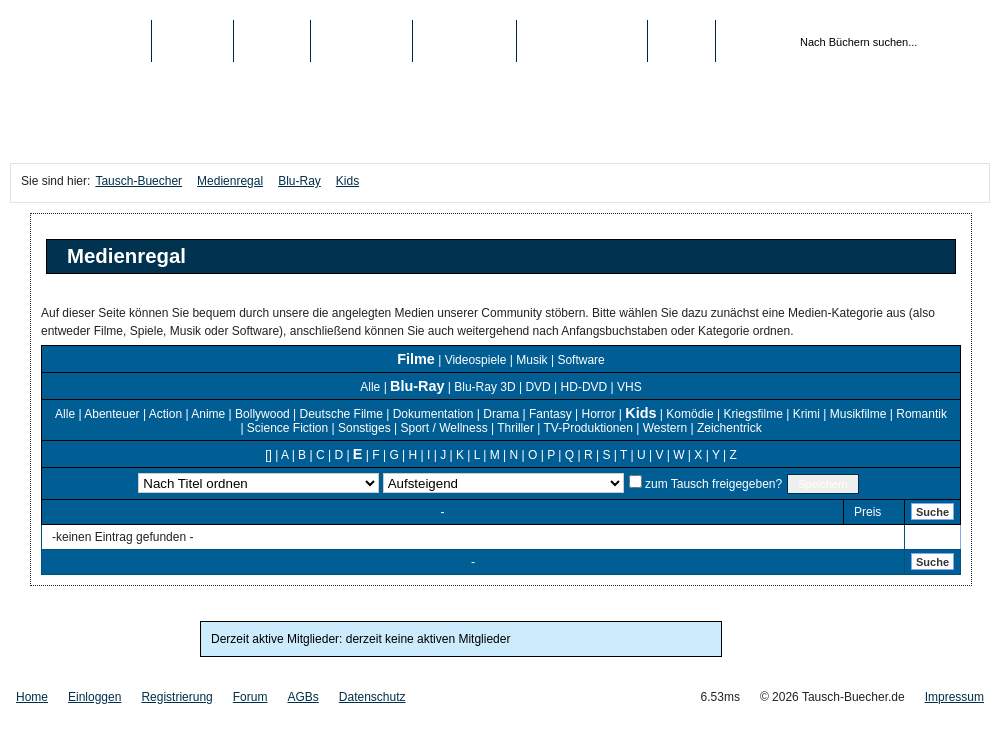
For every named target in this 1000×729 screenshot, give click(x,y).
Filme (416, 359)
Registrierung (582, 41)
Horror (599, 414)
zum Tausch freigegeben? (712, 484)
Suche (932, 512)
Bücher (192, 41)
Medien (272, 41)
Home (32, 697)
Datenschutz (372, 697)
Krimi (806, 414)
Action (165, 414)
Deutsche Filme (341, 414)
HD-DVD (584, 387)
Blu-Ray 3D (484, 387)
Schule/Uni (464, 41)
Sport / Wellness (444, 428)
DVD (537, 387)
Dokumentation (433, 414)
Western (665, 428)
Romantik (921, 414)
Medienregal (230, 181)
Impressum (954, 697)
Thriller (515, 428)
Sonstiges (364, 428)
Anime (208, 414)
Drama (501, 414)
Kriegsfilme (752, 414)
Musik (531, 360)
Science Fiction (287, 428)
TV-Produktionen (587, 428)
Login (681, 41)
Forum (250, 697)
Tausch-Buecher (80, 41)
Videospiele (476, 360)
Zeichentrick (729, 428)
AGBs (302, 697)
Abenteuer (111, 414)
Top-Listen (361, 41)
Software (580, 360)
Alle (370, 387)
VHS (629, 387)
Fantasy (550, 414)
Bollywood (262, 414)
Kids (347, 181)
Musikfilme (858, 414)
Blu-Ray (299, 181)
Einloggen (94, 697)
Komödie (689, 414)
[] (268, 455)
